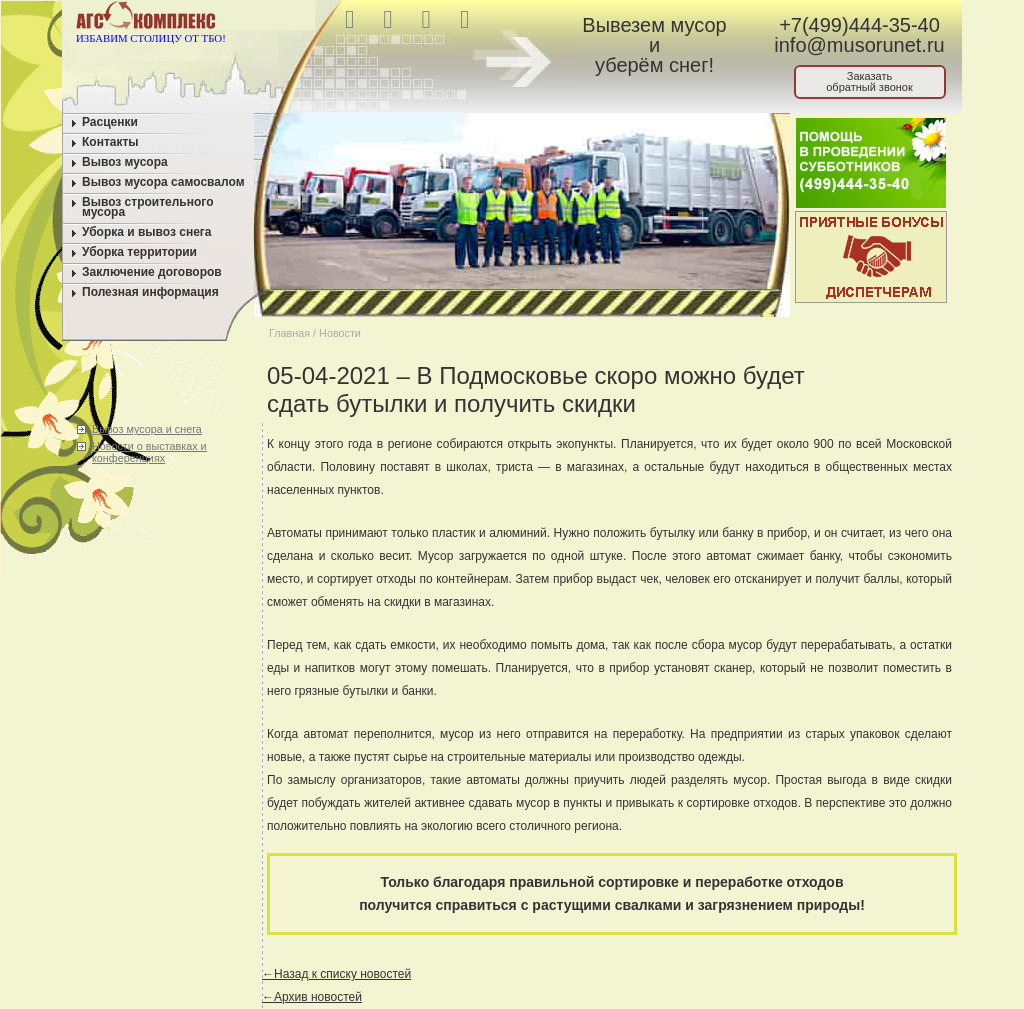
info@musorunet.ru (859, 45)
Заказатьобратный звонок (869, 81)
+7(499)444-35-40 (859, 25)
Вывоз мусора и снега (147, 429)
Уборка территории (139, 252)
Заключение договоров (152, 272)
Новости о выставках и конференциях (149, 452)
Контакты (110, 142)
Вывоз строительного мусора (148, 207)
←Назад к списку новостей (336, 974)
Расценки (110, 122)
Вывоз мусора (125, 162)
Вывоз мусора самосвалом (163, 182)
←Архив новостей (312, 997)
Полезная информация (150, 292)
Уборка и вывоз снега (147, 232)
